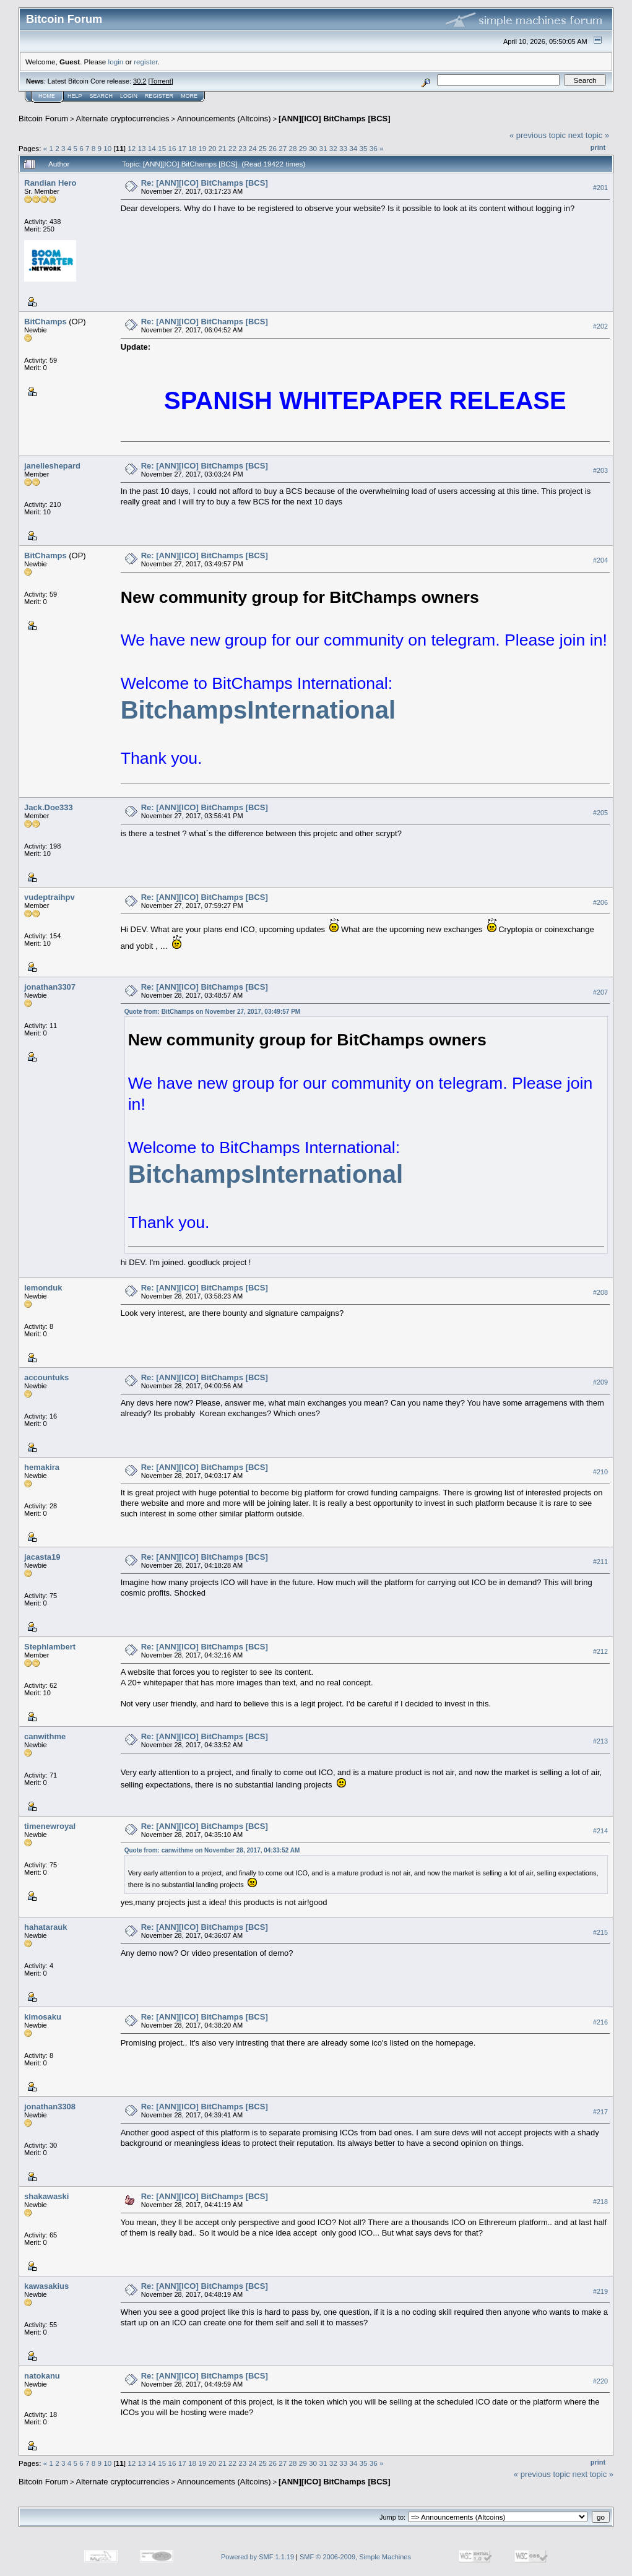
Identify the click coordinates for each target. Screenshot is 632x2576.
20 (212, 148)
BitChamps (45, 321)
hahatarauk (45, 1927)
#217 (600, 2112)
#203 (600, 470)
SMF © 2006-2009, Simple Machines (355, 2557)
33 (343, 148)
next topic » (589, 135)
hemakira (41, 1467)
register (145, 62)
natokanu (42, 2375)
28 (293, 148)
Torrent (160, 81)
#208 (600, 1292)
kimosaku (42, 2016)
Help (74, 96)
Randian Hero (50, 183)
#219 (600, 2291)
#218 (600, 2201)
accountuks (46, 1377)
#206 (600, 902)
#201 (600, 187)
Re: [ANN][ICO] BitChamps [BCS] (204, 183)
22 (232, 148)
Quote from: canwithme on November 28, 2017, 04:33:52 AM (212, 1850)
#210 (600, 1472)
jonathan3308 (50, 2106)
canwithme (45, 1736)
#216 (600, 2022)
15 (162, 148)
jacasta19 (42, 1557)
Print (598, 147)
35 (363, 148)
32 (333, 148)
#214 (600, 1831)
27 (283, 148)
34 (353, 148)
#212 (600, 1651)
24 (253, 148)
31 (323, 148)
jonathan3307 (50, 987)
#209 (600, 1382)
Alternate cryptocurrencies (123, 118)
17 (182, 148)
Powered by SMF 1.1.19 (257, 2557)
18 (192, 148)
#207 (600, 992)
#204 (600, 560)
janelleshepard (52, 465)
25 (263, 148)
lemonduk (43, 1287)
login (116, 62)
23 (242, 148)
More (189, 96)
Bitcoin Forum (43, 118)
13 (142, 148)
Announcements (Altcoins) (224, 118)
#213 (600, 1741)
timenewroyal (50, 1826)
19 (202, 148)
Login (128, 96)
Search (101, 96)
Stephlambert (50, 1646)
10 (107, 148)
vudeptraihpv (49, 897)
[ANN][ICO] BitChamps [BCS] (335, 118)
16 (172, 148)
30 (313, 148)
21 (223, 148)
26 (273, 148)
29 (303, 148)
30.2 (139, 81)
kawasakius (46, 2286)
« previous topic (537, 135)
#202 (600, 326)
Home (46, 96)
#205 (600, 812)
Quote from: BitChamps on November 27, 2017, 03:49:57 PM (212, 1011)
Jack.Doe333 (48, 807)
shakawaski (46, 2196)
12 (132, 148)
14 (152, 148)
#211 (600, 1561)
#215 (600, 1932)
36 (374, 148)
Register (159, 96)
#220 (600, 2381)
